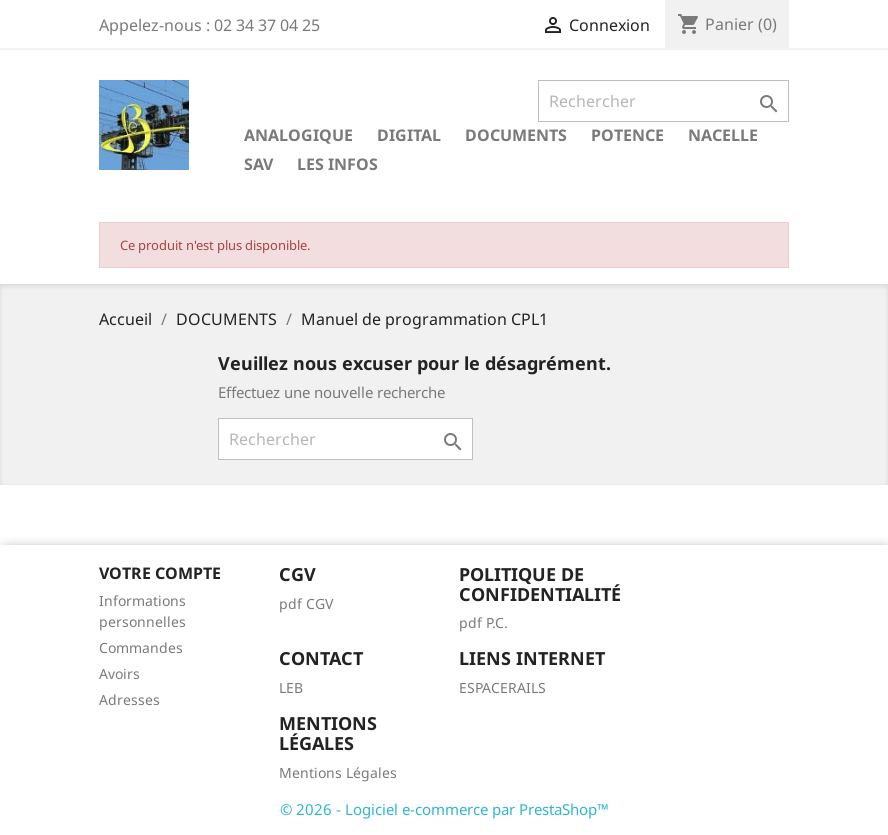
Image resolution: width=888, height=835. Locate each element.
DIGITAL (409, 135)
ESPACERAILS (502, 687)
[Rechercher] (663, 101)
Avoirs (119, 673)
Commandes (141, 647)
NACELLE (723, 135)
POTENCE (627, 135)
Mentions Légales (338, 772)
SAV (258, 164)
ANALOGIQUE (298, 135)
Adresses (129, 699)
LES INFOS (337, 164)
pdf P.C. (483, 622)
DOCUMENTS (516, 135)
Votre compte (160, 573)
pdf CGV (306, 603)
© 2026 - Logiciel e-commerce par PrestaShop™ (444, 809)
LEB (291, 687)
